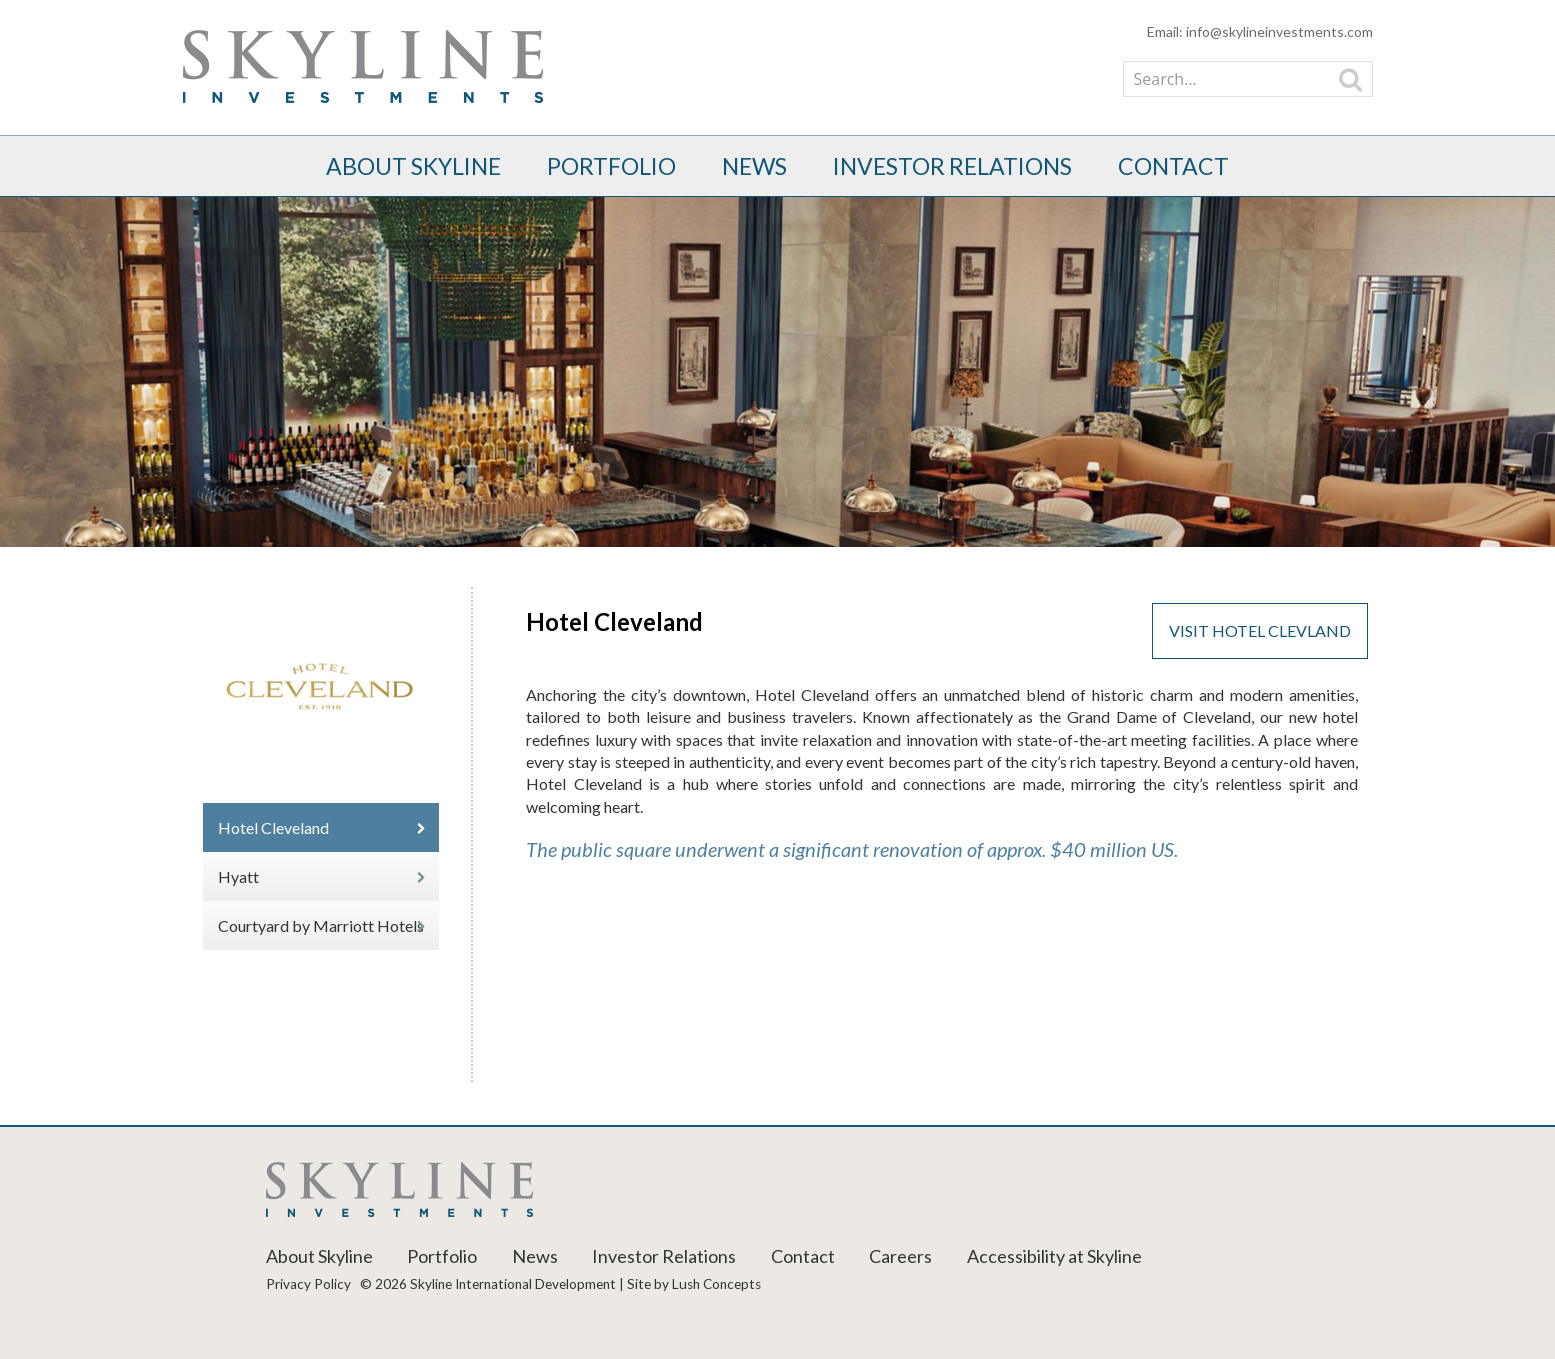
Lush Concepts (716, 1284)
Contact (1173, 166)
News (754, 166)
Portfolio (611, 166)
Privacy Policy (308, 1284)
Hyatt (238, 876)
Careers (900, 1256)
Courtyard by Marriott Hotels (321, 925)
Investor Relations (952, 166)
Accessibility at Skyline (1054, 1256)
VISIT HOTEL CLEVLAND (1260, 630)
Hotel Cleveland (273, 827)
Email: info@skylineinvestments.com (1260, 31)
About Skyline (413, 166)
